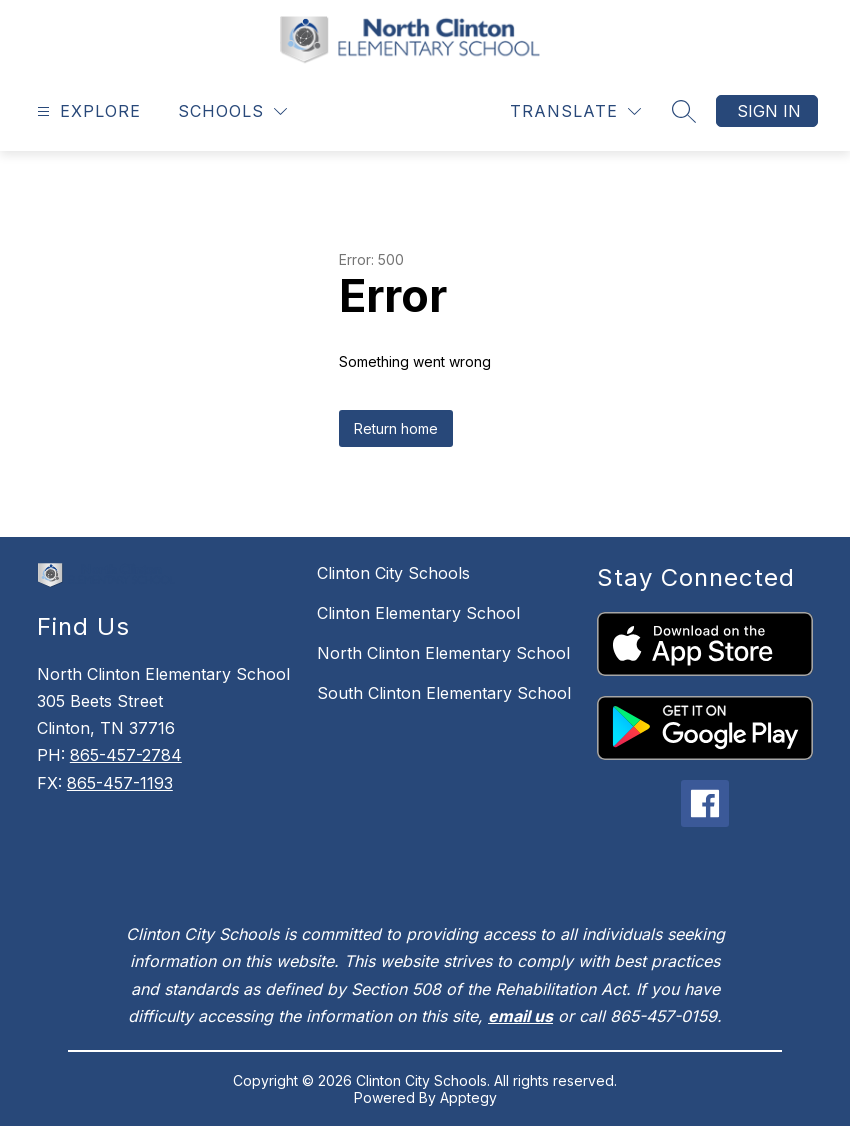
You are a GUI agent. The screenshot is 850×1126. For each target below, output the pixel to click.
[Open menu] (86, 111)
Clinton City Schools (393, 573)
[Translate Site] (575, 111)
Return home (396, 428)
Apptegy (468, 1097)
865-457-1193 (120, 783)
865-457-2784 (126, 755)
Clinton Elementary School (418, 613)
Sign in (769, 111)
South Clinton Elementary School (444, 693)
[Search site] (684, 111)
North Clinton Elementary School (443, 653)
